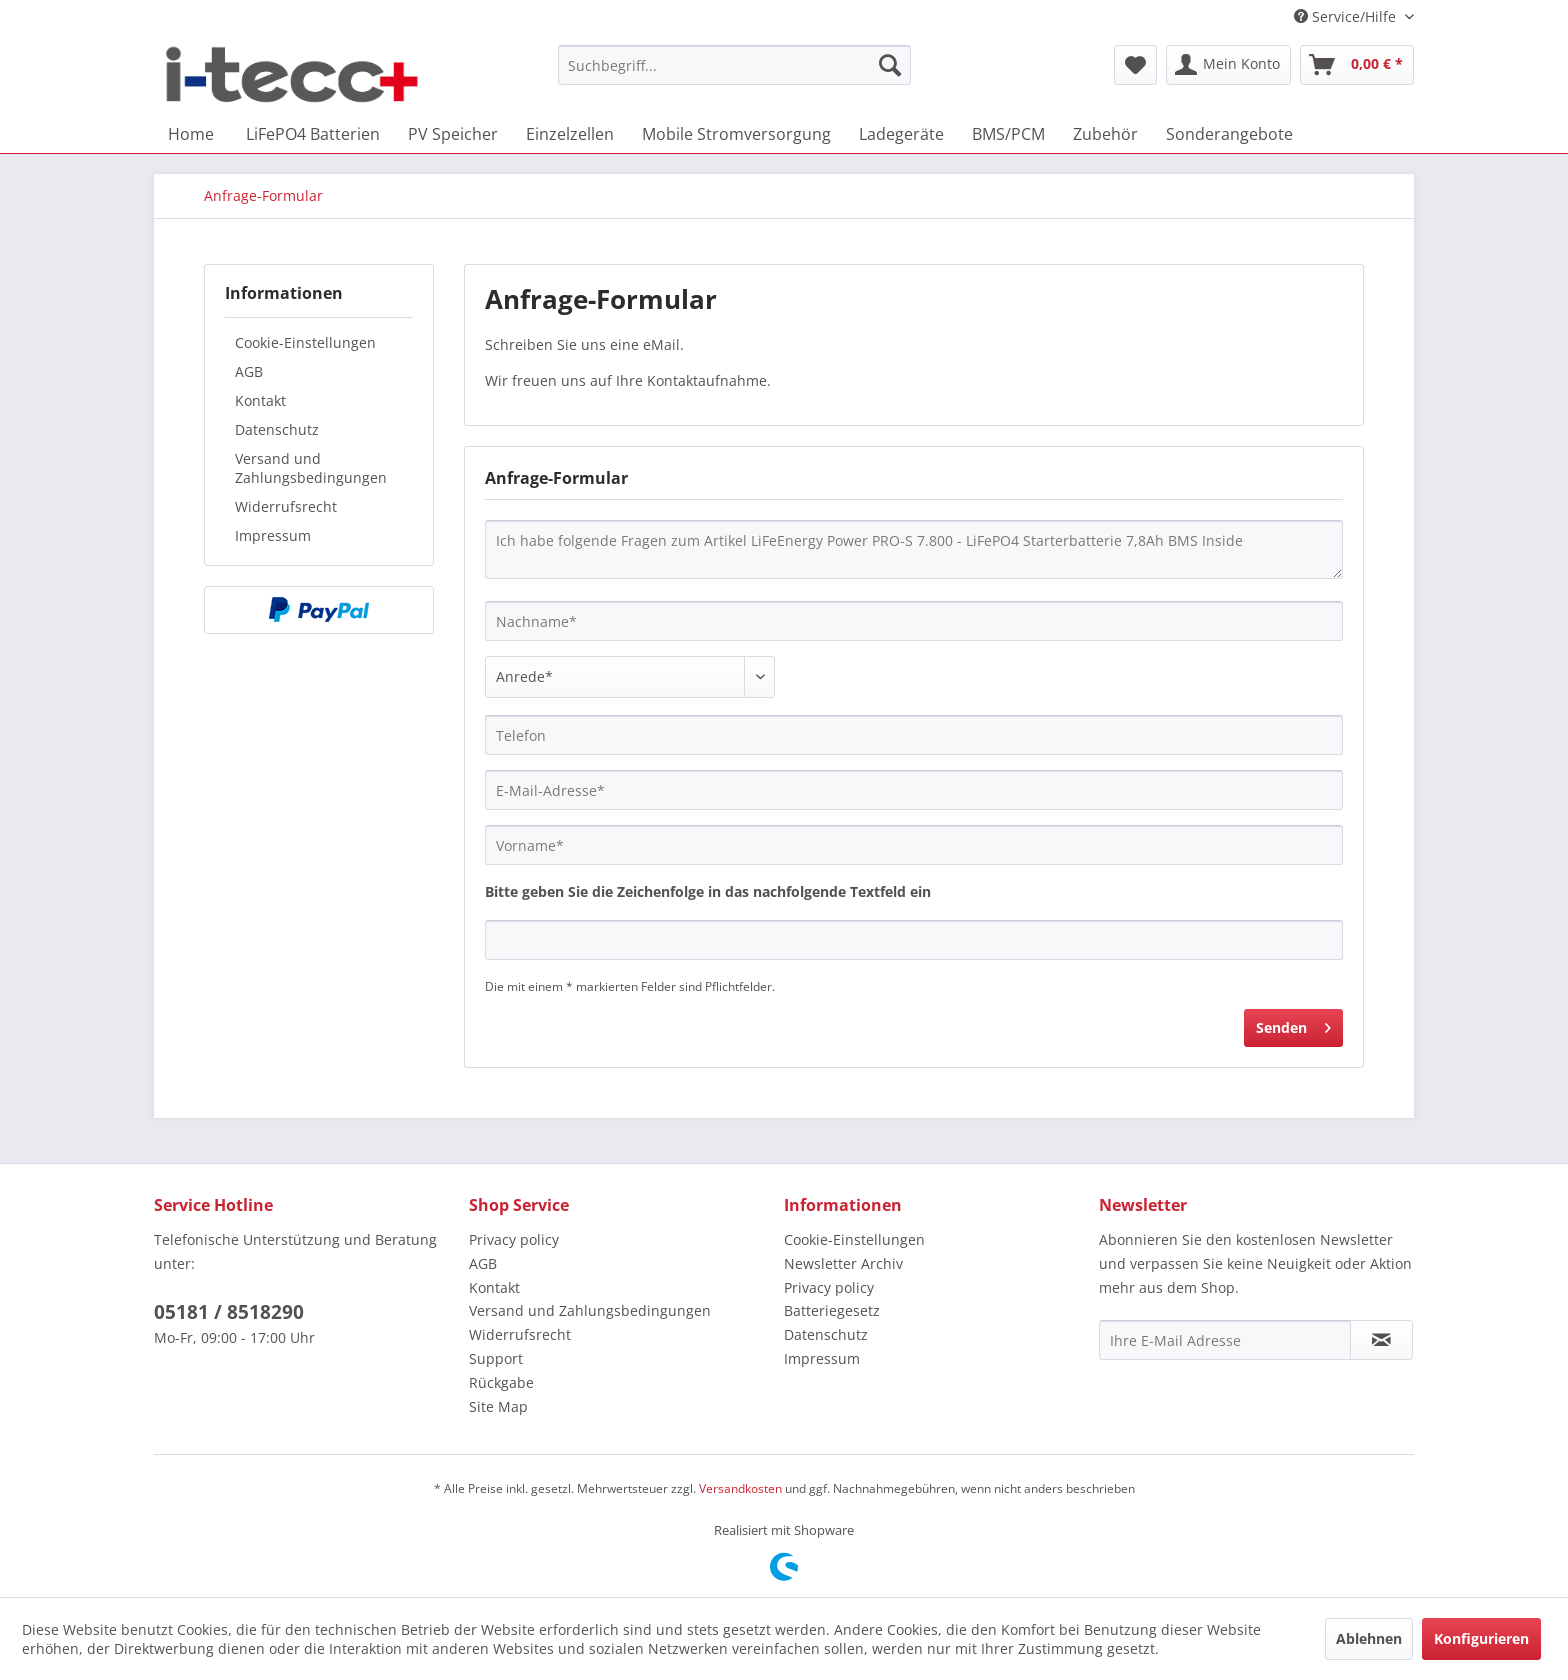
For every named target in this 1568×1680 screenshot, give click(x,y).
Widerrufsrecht (286, 506)
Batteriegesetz (832, 1310)
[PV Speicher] (453, 134)
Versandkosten (740, 1488)
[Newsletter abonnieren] (1381, 1340)
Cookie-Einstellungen (305, 342)
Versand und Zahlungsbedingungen (311, 468)
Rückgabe (501, 1382)
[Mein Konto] (1228, 65)
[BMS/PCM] (1008, 134)
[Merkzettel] (1135, 65)
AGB (249, 371)
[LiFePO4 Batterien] (313, 134)
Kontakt (260, 400)
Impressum (273, 535)
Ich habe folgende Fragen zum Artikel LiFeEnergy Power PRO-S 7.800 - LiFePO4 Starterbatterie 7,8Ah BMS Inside (914, 549)
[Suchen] (890, 65)
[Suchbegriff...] (734, 65)
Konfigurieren (1481, 1638)
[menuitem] (734, 65)
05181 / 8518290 (229, 1312)
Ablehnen (1369, 1638)
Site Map (498, 1406)
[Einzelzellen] (570, 134)
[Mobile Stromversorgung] (736, 134)
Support (496, 1358)
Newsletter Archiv (843, 1263)
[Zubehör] (1105, 134)
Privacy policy (514, 1239)
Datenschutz (277, 429)
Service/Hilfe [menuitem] (1347, 16)
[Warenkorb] (1357, 65)
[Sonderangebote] (1229, 134)
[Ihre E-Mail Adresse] (1225, 1340)
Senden (1293, 1024)
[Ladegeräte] (901, 134)
